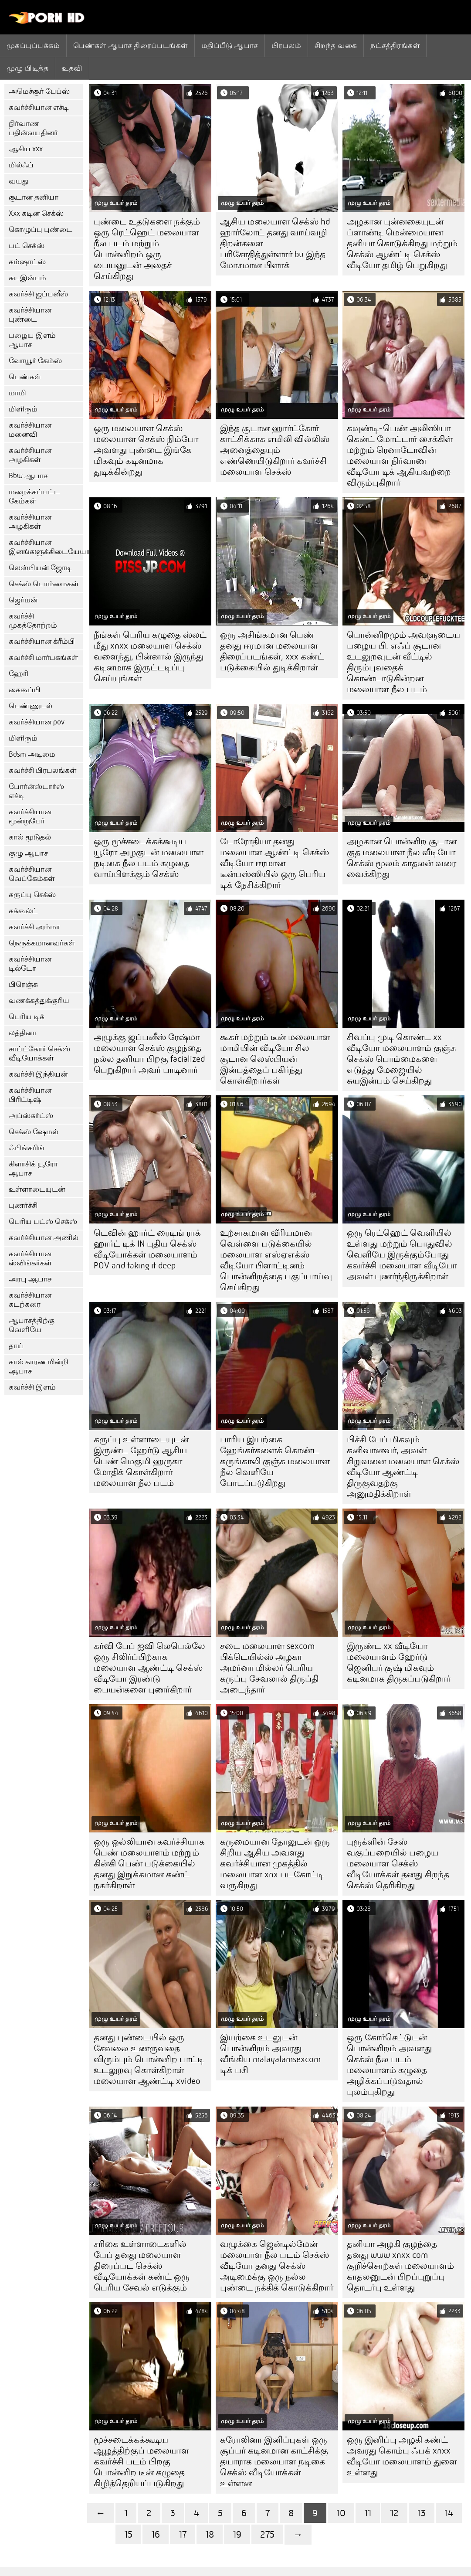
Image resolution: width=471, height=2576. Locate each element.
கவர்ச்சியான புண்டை (30, 314)
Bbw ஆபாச (28, 476)
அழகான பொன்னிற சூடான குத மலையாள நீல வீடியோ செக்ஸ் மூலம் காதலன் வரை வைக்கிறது (402, 857)
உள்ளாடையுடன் (37, 1189)
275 (267, 2534)
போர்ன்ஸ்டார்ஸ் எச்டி (36, 791)
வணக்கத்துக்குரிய (39, 1000)
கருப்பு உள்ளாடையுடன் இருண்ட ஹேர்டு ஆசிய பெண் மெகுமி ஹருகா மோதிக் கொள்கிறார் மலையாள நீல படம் (141, 1461)
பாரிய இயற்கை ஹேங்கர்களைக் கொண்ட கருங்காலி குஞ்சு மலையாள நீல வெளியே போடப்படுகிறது (275, 1461)
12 (394, 2513)
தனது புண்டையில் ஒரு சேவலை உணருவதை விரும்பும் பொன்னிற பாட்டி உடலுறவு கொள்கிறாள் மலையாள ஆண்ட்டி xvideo (149, 2059)
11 (367, 2513)
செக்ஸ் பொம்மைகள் (43, 584)
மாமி (17, 393)
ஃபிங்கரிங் (26, 1148)
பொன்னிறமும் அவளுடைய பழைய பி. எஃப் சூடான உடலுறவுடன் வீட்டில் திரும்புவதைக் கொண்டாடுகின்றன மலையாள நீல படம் (403, 662)
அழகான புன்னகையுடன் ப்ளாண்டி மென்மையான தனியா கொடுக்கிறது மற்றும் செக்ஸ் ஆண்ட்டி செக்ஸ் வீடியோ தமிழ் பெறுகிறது (402, 243)
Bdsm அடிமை (32, 754)
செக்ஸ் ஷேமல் (33, 1132)
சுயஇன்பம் (27, 278)
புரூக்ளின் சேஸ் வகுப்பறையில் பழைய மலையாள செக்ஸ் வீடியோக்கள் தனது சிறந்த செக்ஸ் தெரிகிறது (398, 1863)
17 (182, 2534)
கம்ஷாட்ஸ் (27, 262)
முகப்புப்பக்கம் (33, 45)
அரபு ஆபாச (30, 1279)
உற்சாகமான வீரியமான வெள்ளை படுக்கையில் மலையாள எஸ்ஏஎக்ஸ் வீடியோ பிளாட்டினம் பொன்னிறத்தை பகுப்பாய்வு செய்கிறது (276, 1260)
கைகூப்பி (25, 690)
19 (237, 2534)
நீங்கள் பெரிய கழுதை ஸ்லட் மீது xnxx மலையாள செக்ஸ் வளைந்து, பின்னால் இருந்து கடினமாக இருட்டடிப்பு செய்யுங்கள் (150, 656)
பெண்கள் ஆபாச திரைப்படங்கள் (130, 45)
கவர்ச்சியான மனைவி (30, 429)
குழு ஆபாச (28, 853)
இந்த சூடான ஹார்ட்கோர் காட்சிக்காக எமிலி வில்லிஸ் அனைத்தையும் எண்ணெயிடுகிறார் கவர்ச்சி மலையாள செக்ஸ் (274, 450)
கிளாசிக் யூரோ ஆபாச (33, 1168)
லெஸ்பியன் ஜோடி (40, 568)
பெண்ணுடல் (30, 706)
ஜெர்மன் (23, 600)
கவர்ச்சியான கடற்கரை (30, 1299)
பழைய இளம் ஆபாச (32, 340)
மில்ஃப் (21, 165)
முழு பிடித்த (27, 68)
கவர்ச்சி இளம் (32, 1387)
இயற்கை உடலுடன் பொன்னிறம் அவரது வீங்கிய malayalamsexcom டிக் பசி (270, 2053)
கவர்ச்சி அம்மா (34, 927)
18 (209, 2534)
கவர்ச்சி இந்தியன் (38, 1074)
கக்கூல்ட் (23, 911)
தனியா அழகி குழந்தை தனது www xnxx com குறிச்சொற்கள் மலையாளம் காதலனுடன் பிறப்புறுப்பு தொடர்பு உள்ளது (400, 2266)
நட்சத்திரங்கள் (395, 45)
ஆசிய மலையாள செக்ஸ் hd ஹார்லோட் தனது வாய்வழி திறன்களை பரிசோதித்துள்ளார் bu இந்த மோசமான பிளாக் (275, 243)
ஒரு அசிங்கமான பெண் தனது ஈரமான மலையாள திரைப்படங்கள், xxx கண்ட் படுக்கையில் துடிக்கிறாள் (272, 651)
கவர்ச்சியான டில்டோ (30, 963)
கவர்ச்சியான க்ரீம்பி (42, 641)
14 (448, 2513)
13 (421, 2513)
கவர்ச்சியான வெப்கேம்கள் (31, 874)
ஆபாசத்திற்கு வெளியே (31, 1325)
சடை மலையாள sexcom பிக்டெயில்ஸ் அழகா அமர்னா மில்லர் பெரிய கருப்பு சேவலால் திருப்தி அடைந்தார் (269, 1668)
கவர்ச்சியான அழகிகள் (30, 455)
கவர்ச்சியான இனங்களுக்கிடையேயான (46, 547)
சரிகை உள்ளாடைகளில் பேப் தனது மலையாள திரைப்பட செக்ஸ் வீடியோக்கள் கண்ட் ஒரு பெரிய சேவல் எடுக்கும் (142, 2266)
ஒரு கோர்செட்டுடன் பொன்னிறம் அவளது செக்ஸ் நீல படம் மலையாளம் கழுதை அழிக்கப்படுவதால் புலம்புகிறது (389, 2064)
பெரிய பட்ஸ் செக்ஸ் (43, 1221)
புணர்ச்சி (23, 1205)
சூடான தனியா (33, 197)
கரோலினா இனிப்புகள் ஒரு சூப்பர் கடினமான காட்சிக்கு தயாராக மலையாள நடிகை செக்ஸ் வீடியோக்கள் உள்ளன (274, 2461)
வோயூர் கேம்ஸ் (35, 361)
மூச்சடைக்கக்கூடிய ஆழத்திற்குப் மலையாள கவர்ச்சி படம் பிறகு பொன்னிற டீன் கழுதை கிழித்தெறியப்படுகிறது (141, 2461)
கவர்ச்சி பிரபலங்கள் (42, 770)
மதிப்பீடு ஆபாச (229, 45)
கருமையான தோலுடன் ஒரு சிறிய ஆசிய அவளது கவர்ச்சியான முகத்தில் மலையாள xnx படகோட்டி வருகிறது (275, 1863)
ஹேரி (18, 673)
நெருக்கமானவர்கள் (42, 943)
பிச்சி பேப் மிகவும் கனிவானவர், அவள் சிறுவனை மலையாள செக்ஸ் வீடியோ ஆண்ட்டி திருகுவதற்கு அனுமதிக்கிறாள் (403, 1466)
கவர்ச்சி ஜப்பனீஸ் (38, 294)
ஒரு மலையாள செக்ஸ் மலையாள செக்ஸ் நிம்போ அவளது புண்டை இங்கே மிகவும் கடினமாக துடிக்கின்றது (146, 450)
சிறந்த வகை (336, 45)
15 (128, 2534)
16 (155, 2534)
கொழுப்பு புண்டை (40, 229)
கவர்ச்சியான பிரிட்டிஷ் (30, 1095)
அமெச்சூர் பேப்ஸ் (39, 91)
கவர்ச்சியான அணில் (43, 1238)
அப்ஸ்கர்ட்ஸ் (31, 1115)
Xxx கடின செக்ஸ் (36, 213)
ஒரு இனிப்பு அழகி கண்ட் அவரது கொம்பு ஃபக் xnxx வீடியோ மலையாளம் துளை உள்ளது (402, 2456)
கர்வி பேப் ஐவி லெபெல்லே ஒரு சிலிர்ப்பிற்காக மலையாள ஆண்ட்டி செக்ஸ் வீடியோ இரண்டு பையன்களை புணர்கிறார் (149, 1668)
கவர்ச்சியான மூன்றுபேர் (30, 816)
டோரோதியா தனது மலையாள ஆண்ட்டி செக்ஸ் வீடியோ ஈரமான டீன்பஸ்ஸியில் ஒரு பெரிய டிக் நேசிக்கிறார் (274, 863)
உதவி (72, 68)
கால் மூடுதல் (30, 837)
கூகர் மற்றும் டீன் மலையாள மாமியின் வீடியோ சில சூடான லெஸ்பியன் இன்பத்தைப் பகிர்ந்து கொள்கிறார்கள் (275, 1059)
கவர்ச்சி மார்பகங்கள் (43, 657)
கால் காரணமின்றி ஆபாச (38, 1366)
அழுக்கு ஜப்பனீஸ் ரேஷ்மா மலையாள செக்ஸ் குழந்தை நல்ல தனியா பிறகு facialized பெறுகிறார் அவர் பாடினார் (149, 1053)
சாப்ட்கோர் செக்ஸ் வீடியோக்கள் (39, 1053)
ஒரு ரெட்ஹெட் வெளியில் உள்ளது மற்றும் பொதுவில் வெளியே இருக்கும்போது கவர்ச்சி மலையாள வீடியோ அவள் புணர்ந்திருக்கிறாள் (402, 1254)
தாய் (16, 1346)
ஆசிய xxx (26, 149)
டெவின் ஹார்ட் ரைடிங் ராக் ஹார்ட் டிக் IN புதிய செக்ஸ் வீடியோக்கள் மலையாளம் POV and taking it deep (147, 1249)
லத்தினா (23, 1033)
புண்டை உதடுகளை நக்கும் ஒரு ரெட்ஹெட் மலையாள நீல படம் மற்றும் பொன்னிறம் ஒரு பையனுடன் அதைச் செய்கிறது (147, 249)
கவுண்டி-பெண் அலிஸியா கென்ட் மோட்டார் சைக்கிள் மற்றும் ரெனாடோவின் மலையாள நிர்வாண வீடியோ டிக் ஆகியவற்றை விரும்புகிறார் (400, 455)
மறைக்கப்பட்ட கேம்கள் (34, 496)
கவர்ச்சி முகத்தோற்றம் (33, 620)
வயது (19, 181)
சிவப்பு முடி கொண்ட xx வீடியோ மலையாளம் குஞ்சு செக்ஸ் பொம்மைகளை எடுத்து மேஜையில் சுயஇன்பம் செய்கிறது (401, 1059)
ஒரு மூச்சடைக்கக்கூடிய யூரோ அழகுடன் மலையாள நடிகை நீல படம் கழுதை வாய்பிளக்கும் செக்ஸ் (148, 857)
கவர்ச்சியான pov (36, 722)
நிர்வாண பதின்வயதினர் (33, 128)
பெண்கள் (25, 377)
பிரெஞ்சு (23, 984)
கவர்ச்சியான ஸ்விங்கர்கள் (30, 1258)
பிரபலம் (286, 45)
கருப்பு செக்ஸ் (32, 894)
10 (341, 2513)
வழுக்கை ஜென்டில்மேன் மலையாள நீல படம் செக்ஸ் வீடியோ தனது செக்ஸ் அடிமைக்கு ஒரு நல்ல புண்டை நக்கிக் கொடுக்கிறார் (276, 2266)
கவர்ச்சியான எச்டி (39, 107)
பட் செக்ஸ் (26, 245)
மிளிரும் (23, 409)
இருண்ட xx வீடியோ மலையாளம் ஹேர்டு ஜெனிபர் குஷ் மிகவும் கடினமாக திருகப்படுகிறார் (399, 1662)
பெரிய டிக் (26, 1017)
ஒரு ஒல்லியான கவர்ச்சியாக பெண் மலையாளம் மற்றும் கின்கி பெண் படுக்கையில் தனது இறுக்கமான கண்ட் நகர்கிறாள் (149, 1863)
